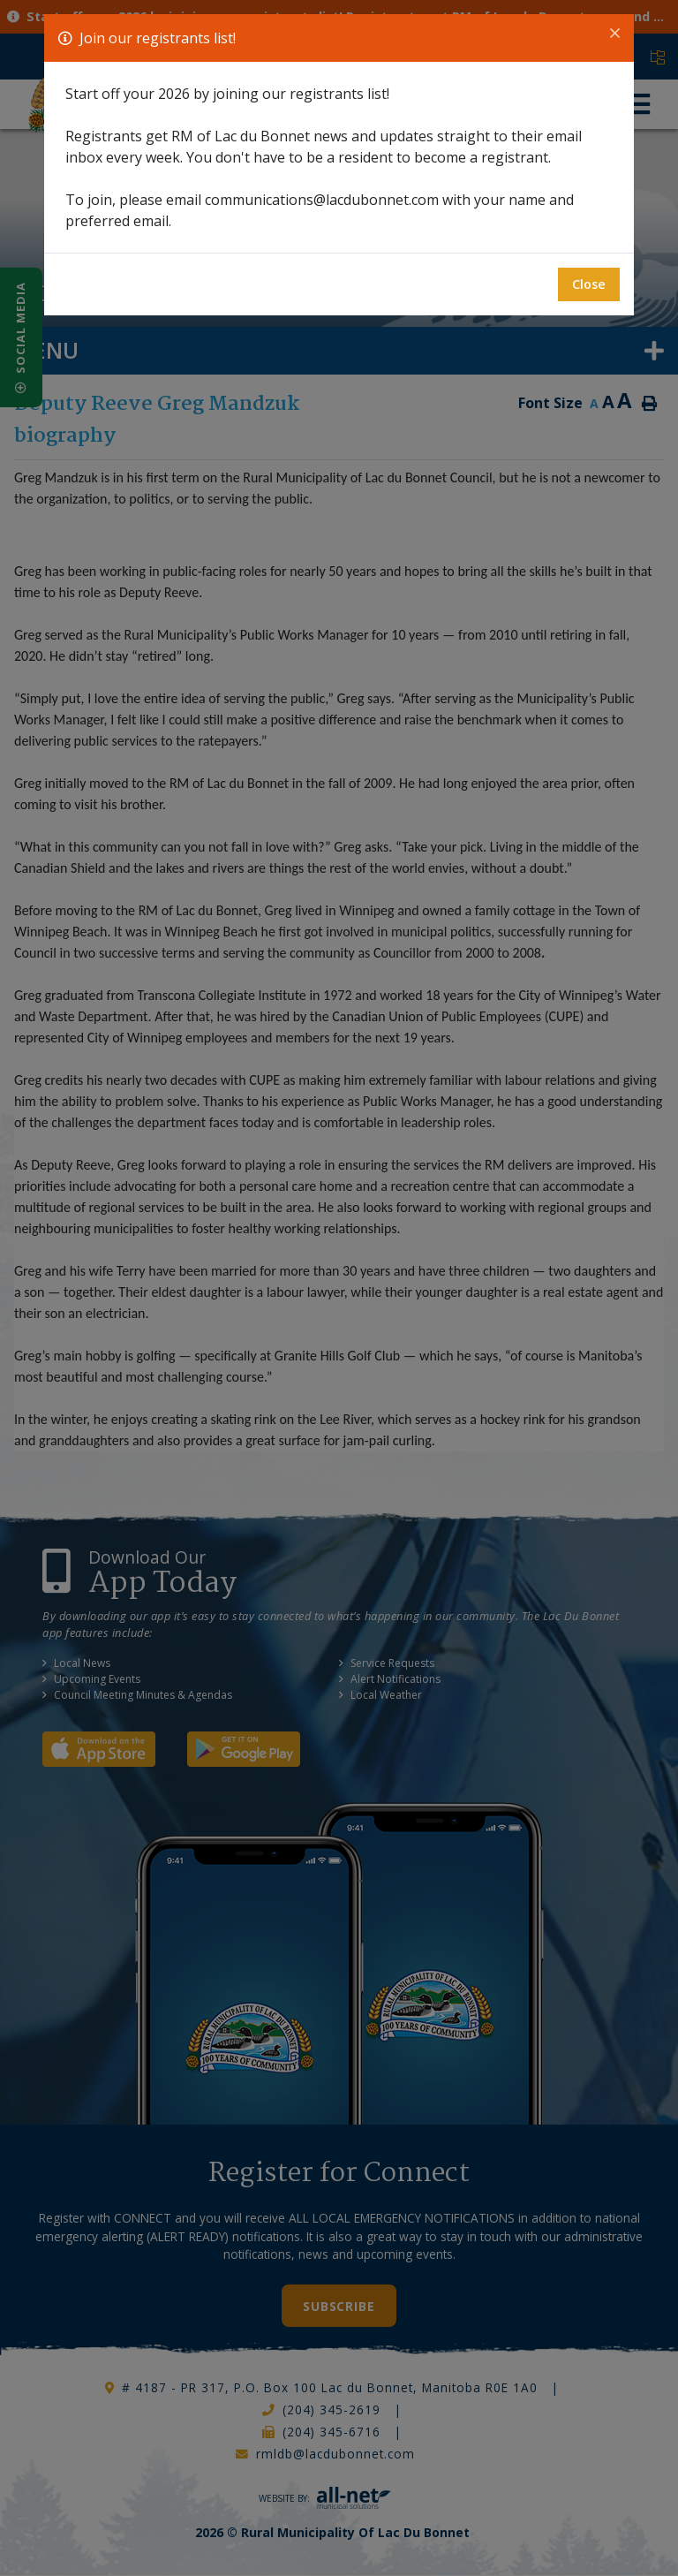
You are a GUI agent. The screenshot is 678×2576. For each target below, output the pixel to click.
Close (589, 284)
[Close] (615, 33)
